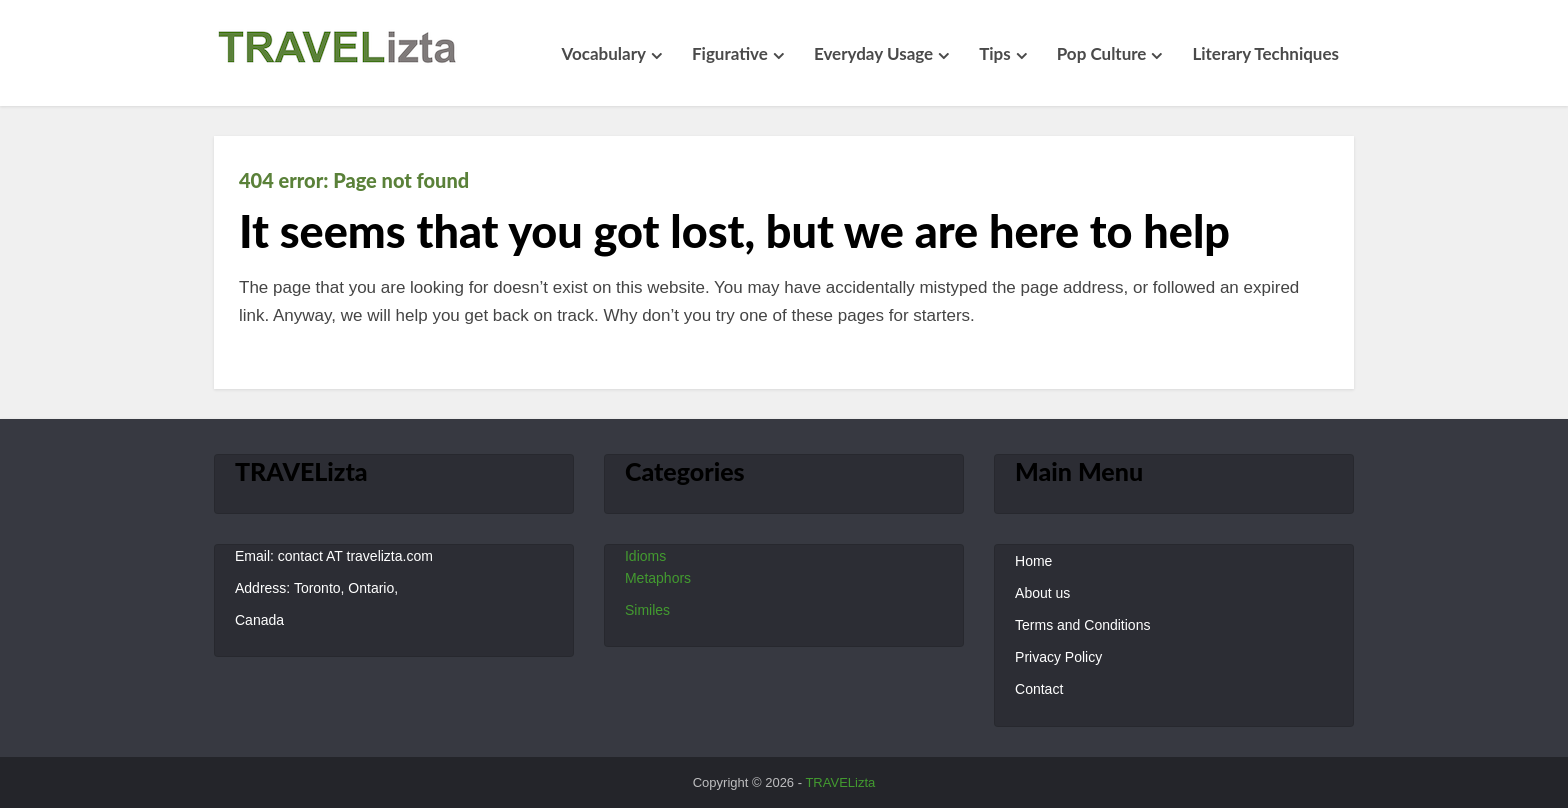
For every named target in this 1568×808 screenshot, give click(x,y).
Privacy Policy (1058, 657)
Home (1033, 561)
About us (1042, 593)
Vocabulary (604, 53)
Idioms (645, 556)
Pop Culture (1102, 53)
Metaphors (658, 578)
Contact (1039, 689)
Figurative (730, 53)
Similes (647, 610)
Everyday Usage (873, 53)
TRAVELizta (840, 782)
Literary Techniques (1265, 53)
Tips (995, 53)
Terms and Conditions (1082, 625)
